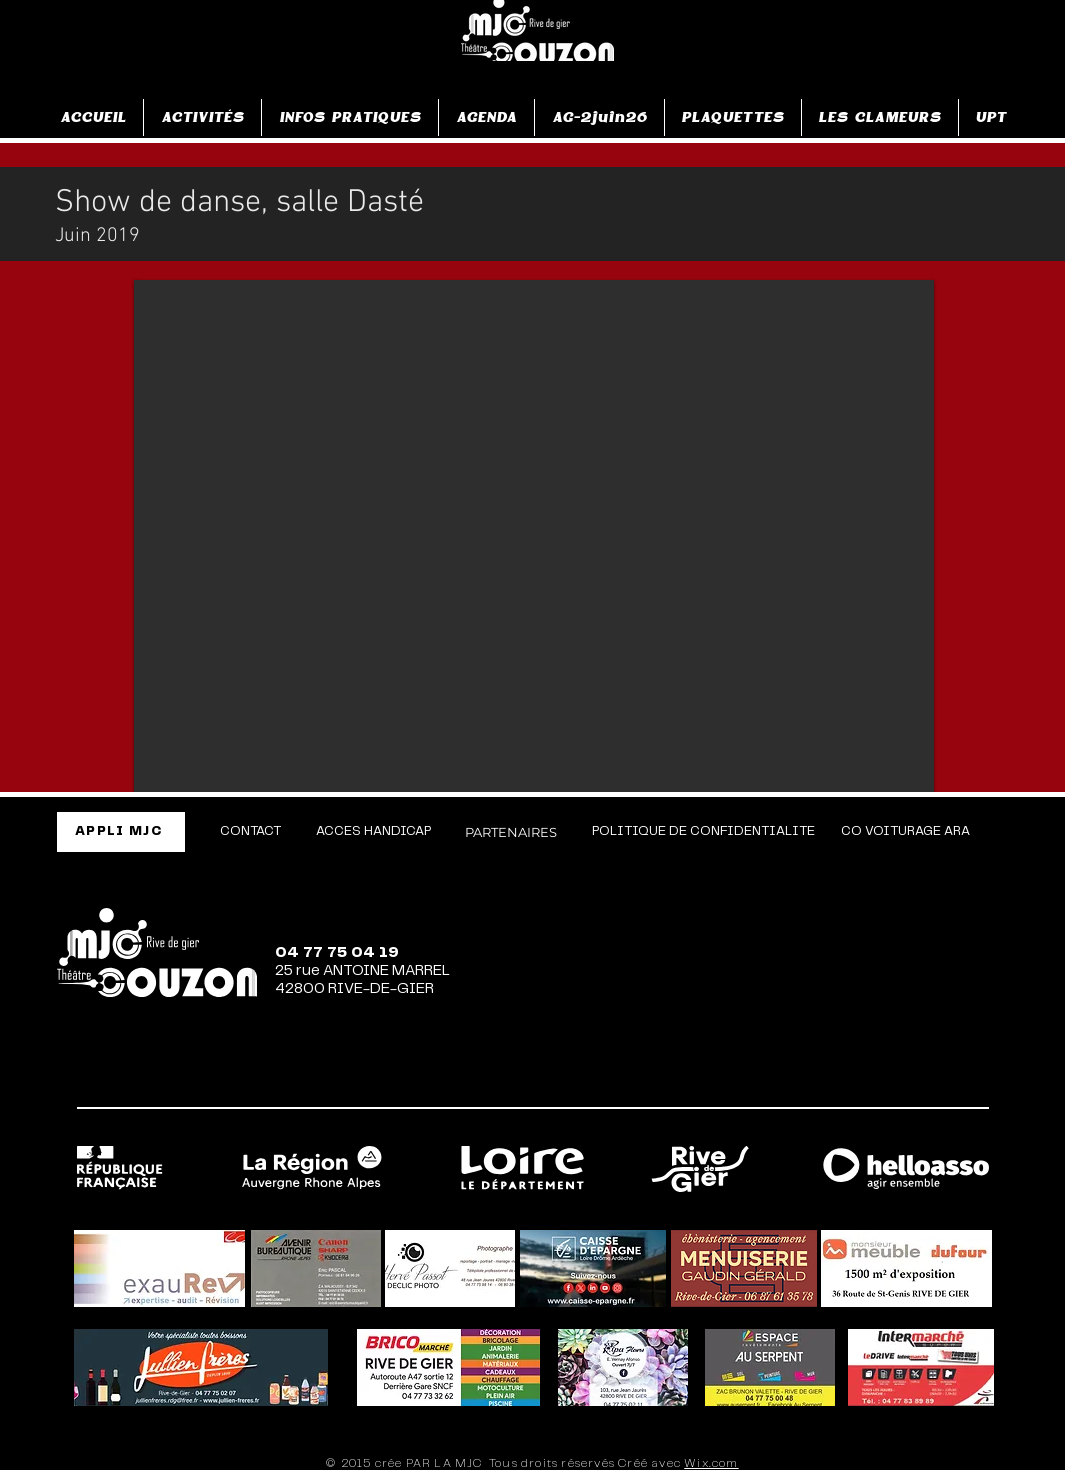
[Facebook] (728, 1080)
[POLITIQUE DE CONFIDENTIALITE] (703, 832)
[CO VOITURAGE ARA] (905, 832)
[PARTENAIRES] (511, 832)
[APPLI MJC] (121, 832)
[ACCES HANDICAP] (373, 832)
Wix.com (711, 1463)
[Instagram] (804, 1080)
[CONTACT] (250, 832)
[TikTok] (880, 1080)
